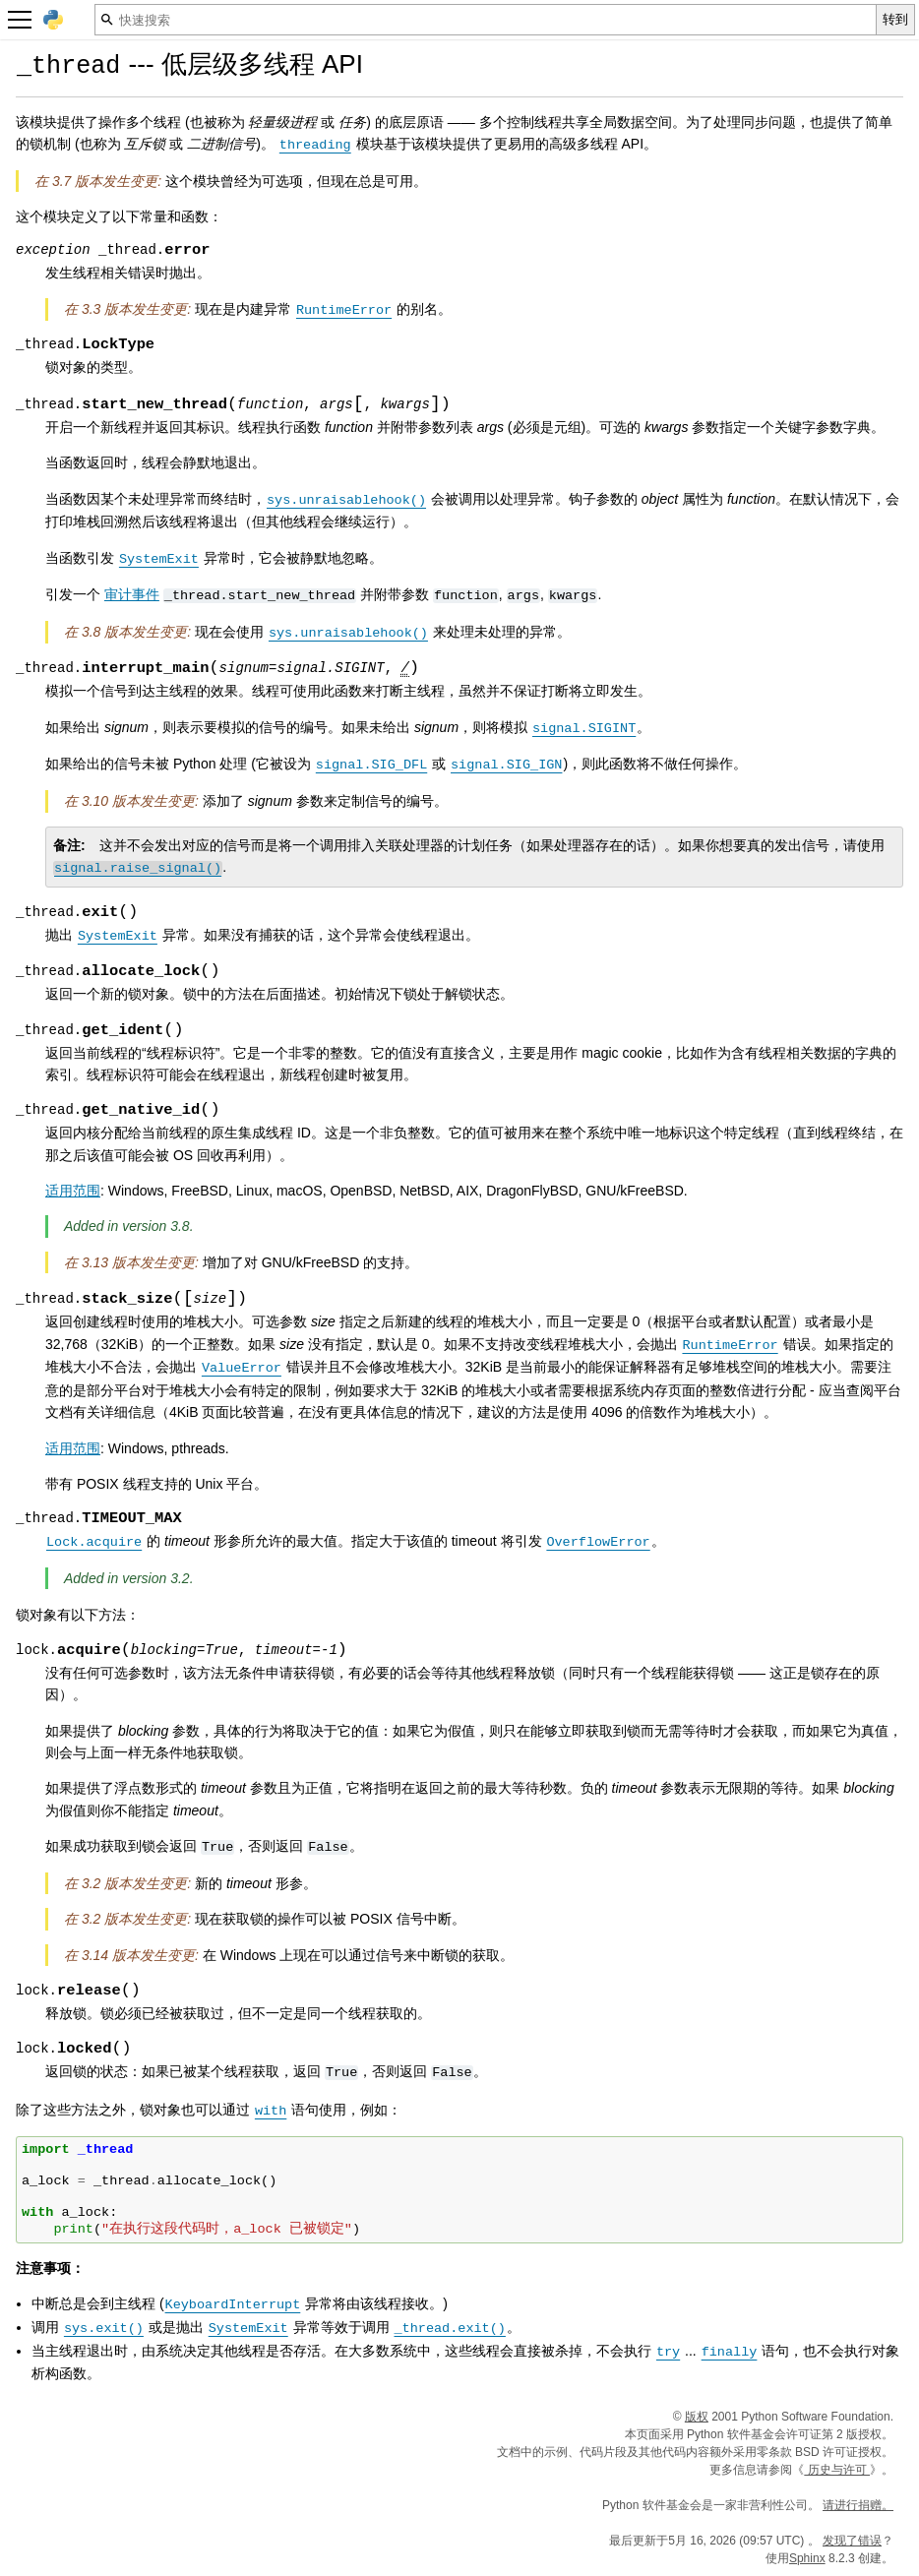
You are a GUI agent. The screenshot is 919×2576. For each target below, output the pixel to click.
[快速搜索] (485, 19)
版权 (696, 2416)
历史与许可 (837, 2470)
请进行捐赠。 (858, 2505)
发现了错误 (852, 2540)
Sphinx (807, 2558)
